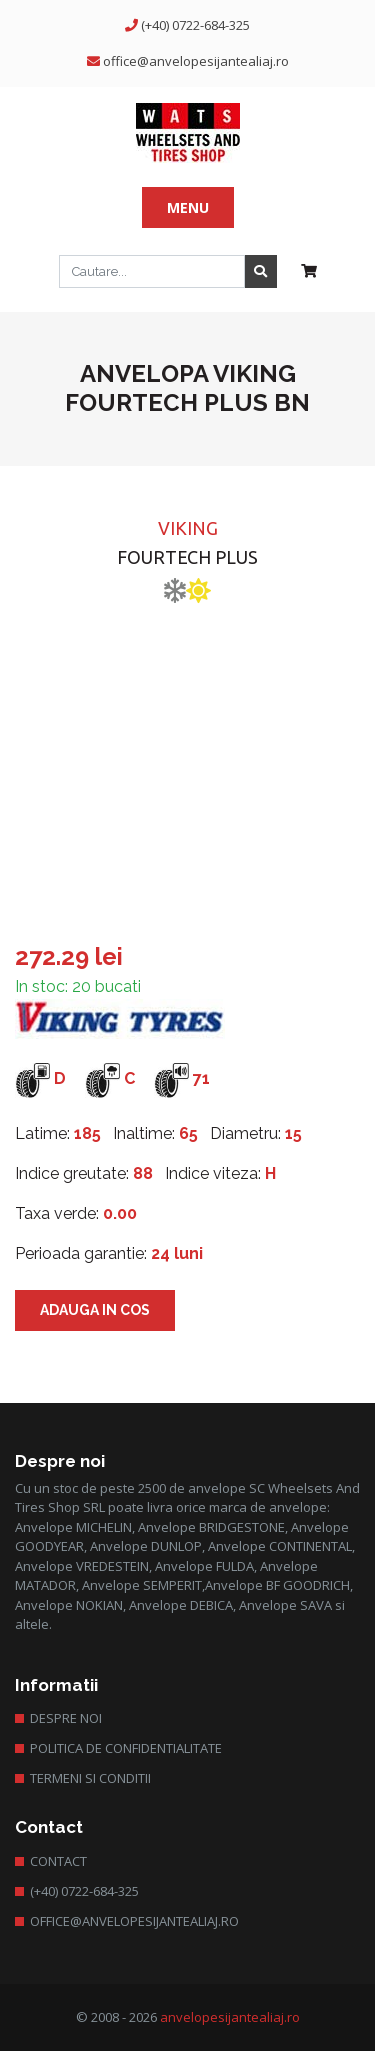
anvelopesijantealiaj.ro (230, 2017)
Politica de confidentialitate (126, 1748)
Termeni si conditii (90, 1778)
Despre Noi (66, 1718)
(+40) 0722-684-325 (195, 25)
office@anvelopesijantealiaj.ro (196, 61)
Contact (58, 1861)
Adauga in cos (95, 1310)
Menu (188, 207)
